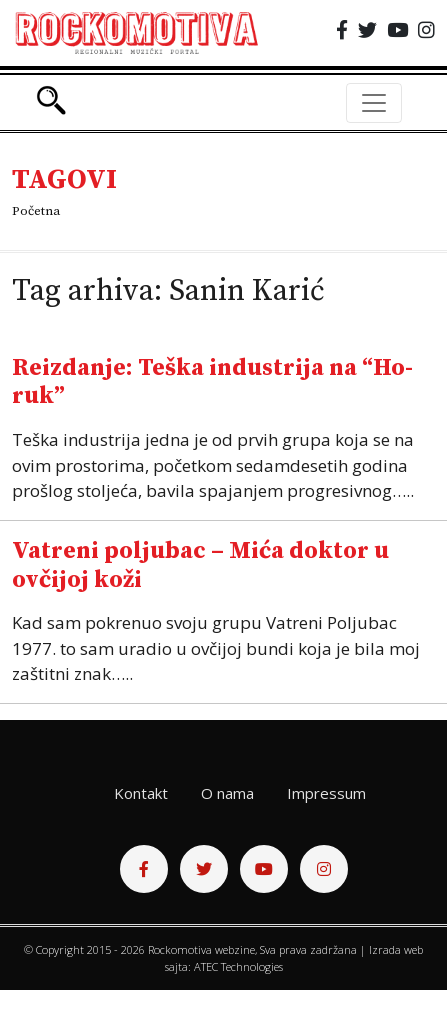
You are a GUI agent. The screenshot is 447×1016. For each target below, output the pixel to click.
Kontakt (141, 793)
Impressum (326, 793)
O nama (227, 793)
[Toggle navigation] (374, 103)
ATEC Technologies (238, 966)
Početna (36, 211)
